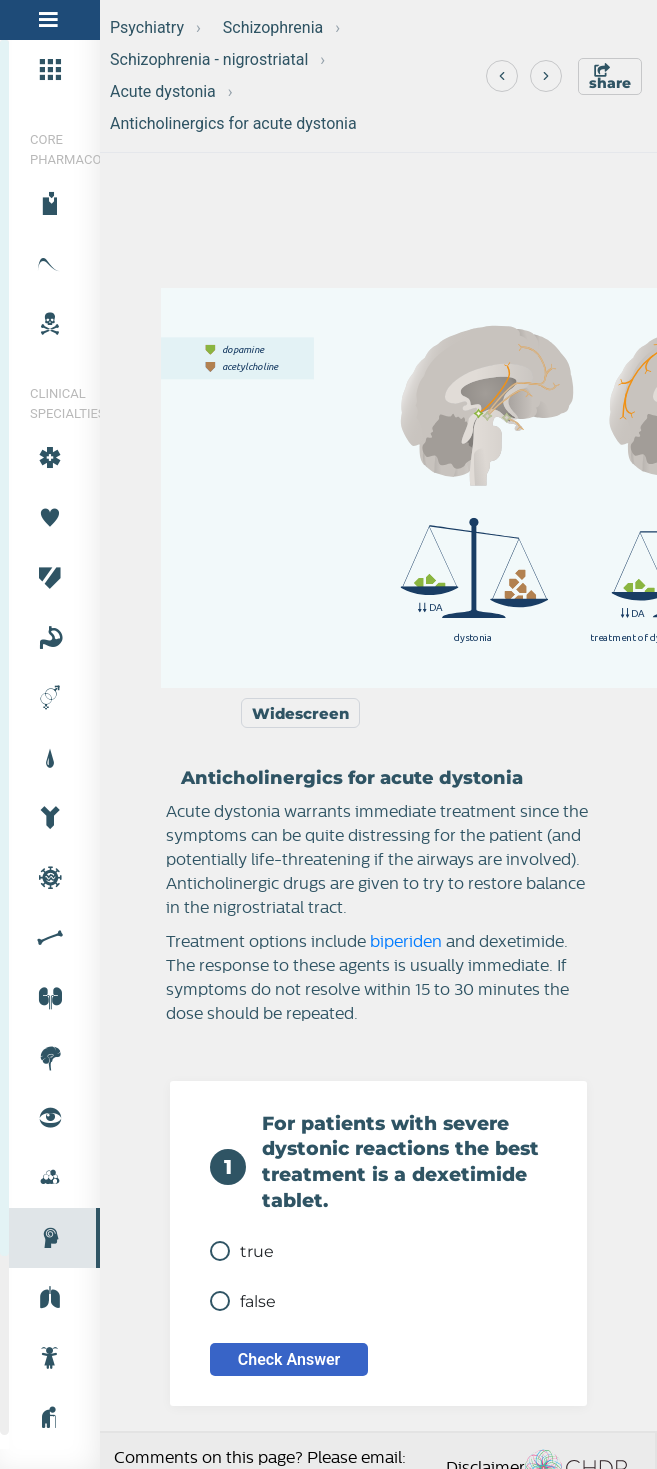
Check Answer (289, 1359)
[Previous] (502, 76)
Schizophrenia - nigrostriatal (209, 59)
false (243, 1301)
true (242, 1251)
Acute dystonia (163, 91)
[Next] (546, 76)
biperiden (406, 942)
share (610, 77)
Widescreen (300, 713)
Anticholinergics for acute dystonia (233, 123)
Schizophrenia (273, 27)
